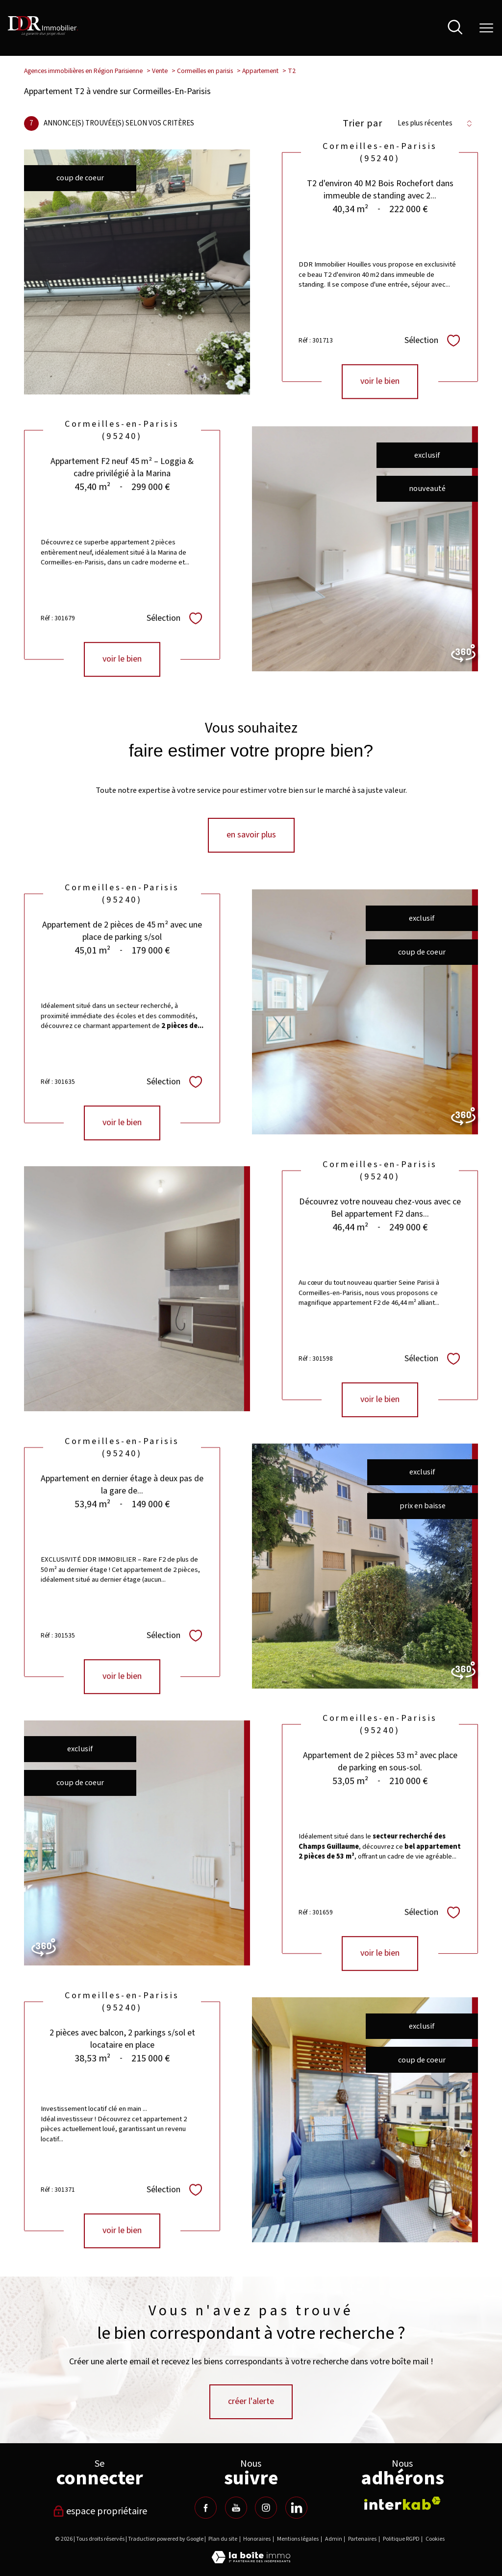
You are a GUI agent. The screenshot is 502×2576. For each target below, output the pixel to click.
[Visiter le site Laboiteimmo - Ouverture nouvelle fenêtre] (251, 2561)
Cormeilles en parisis (205, 70)
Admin (333, 2539)
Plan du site (222, 2539)
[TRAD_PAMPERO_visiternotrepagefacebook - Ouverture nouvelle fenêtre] (206, 2508)
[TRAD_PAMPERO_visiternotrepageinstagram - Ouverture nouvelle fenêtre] (266, 2508)
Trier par (362, 123)
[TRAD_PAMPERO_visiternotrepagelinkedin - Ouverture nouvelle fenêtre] (296, 2508)
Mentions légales (298, 2539)
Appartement (260, 70)
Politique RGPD (401, 2539)
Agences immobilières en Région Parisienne (83, 70)
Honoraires (257, 2539)
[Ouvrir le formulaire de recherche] (455, 28)
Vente (160, 70)
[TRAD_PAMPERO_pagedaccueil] (43, 33)
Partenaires (362, 2539)
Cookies (435, 2539)
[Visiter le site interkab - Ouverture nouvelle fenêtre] (402, 2503)
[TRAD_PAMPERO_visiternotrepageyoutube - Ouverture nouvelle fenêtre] (236, 2508)
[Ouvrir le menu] (486, 28)
